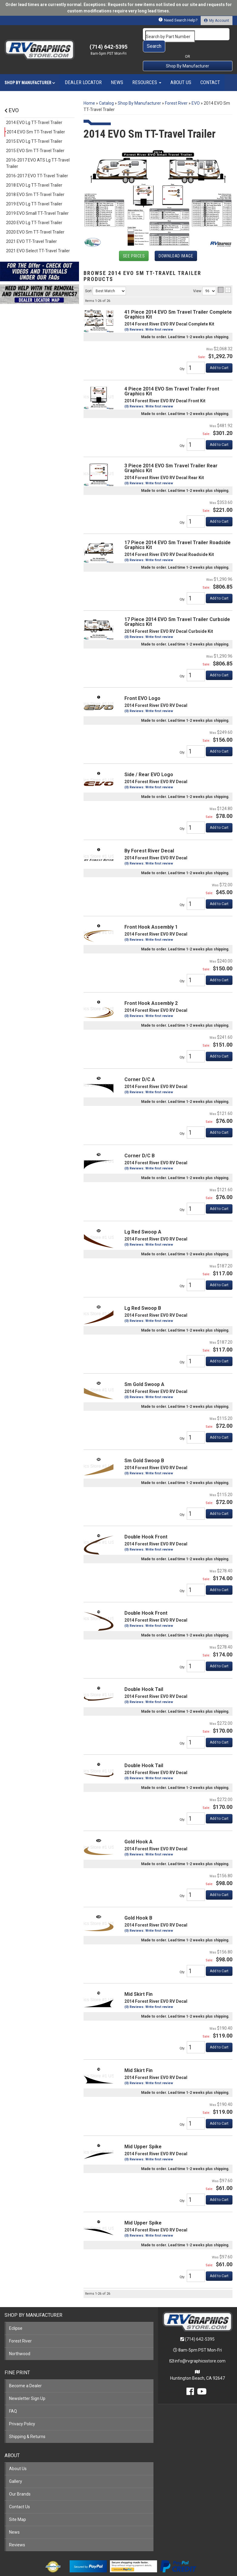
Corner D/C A (139, 1067)
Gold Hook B (138, 1906)
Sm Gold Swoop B (144, 1448)
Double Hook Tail (143, 1677)
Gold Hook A (138, 1829)
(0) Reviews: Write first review (148, 1080)
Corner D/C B (139, 1143)
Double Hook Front (145, 1525)
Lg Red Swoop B (142, 1296)
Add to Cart (219, 1120)
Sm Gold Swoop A (144, 1372)
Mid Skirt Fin (138, 1982)
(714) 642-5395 (200, 2327)
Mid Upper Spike (143, 2134)
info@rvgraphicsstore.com (200, 2348)
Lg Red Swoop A (142, 1220)
